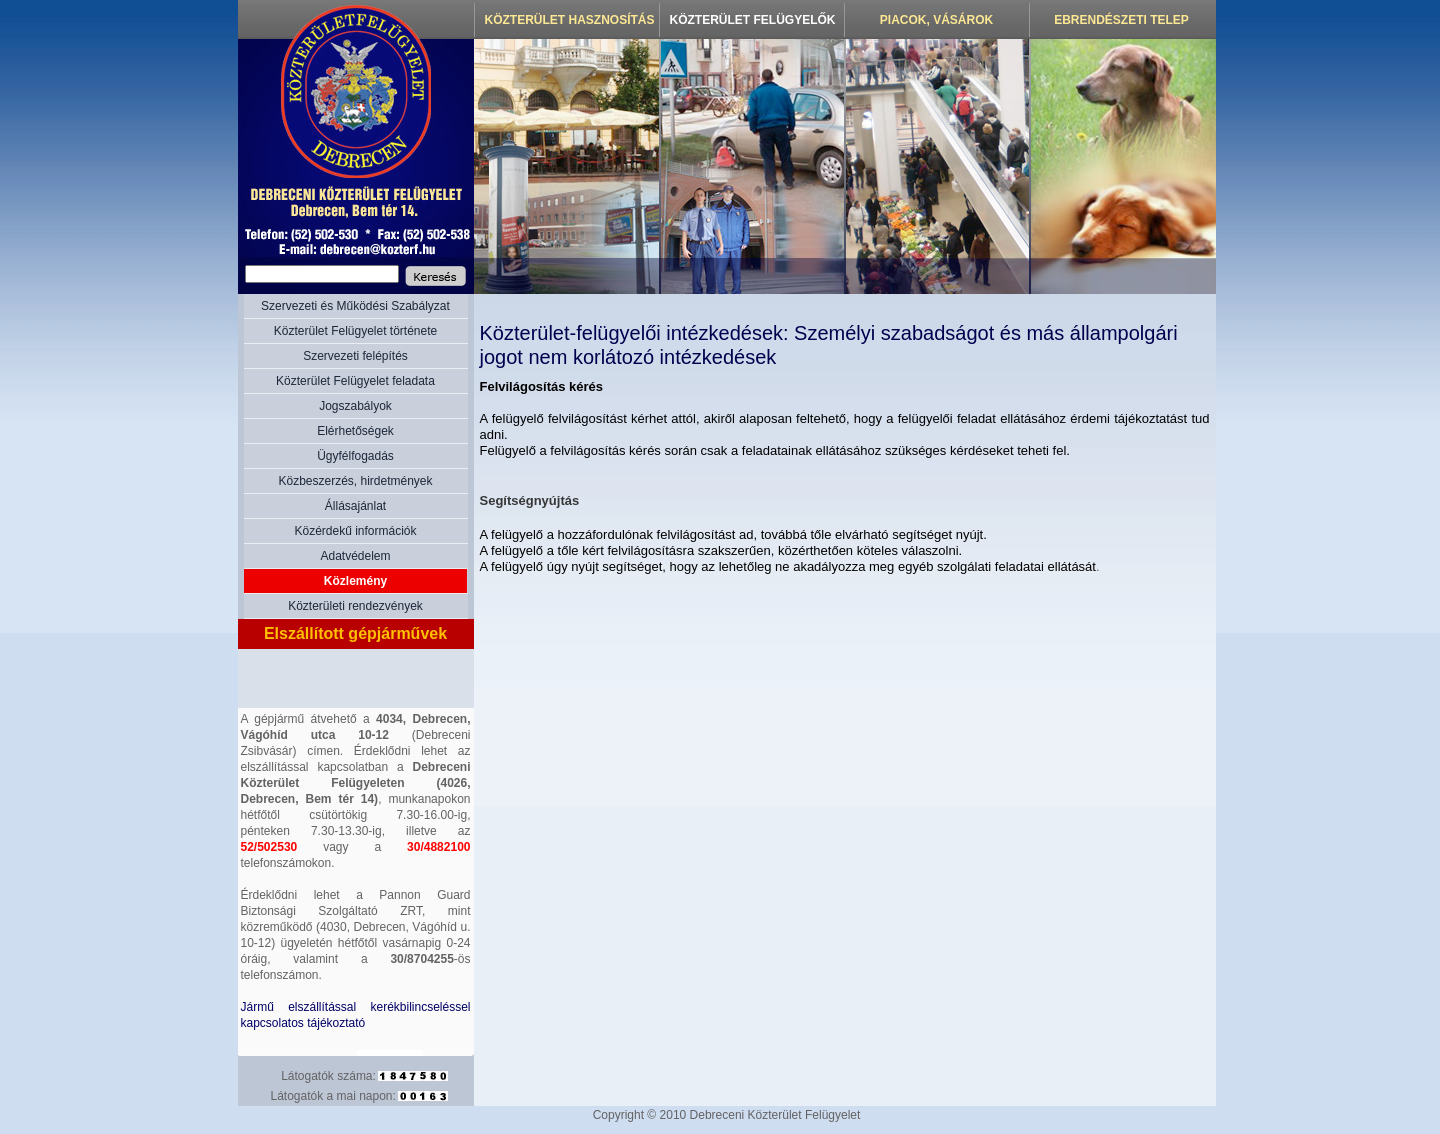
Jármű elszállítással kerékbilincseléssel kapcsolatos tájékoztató (356, 1015)
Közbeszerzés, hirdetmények (355, 481)
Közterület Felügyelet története (355, 331)
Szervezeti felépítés (355, 356)
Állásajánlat (355, 506)
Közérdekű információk (355, 531)
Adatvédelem (355, 556)
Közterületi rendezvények (355, 606)
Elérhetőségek (355, 431)
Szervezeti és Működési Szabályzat (355, 306)
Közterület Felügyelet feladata (355, 381)
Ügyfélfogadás (355, 456)
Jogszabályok (355, 406)
